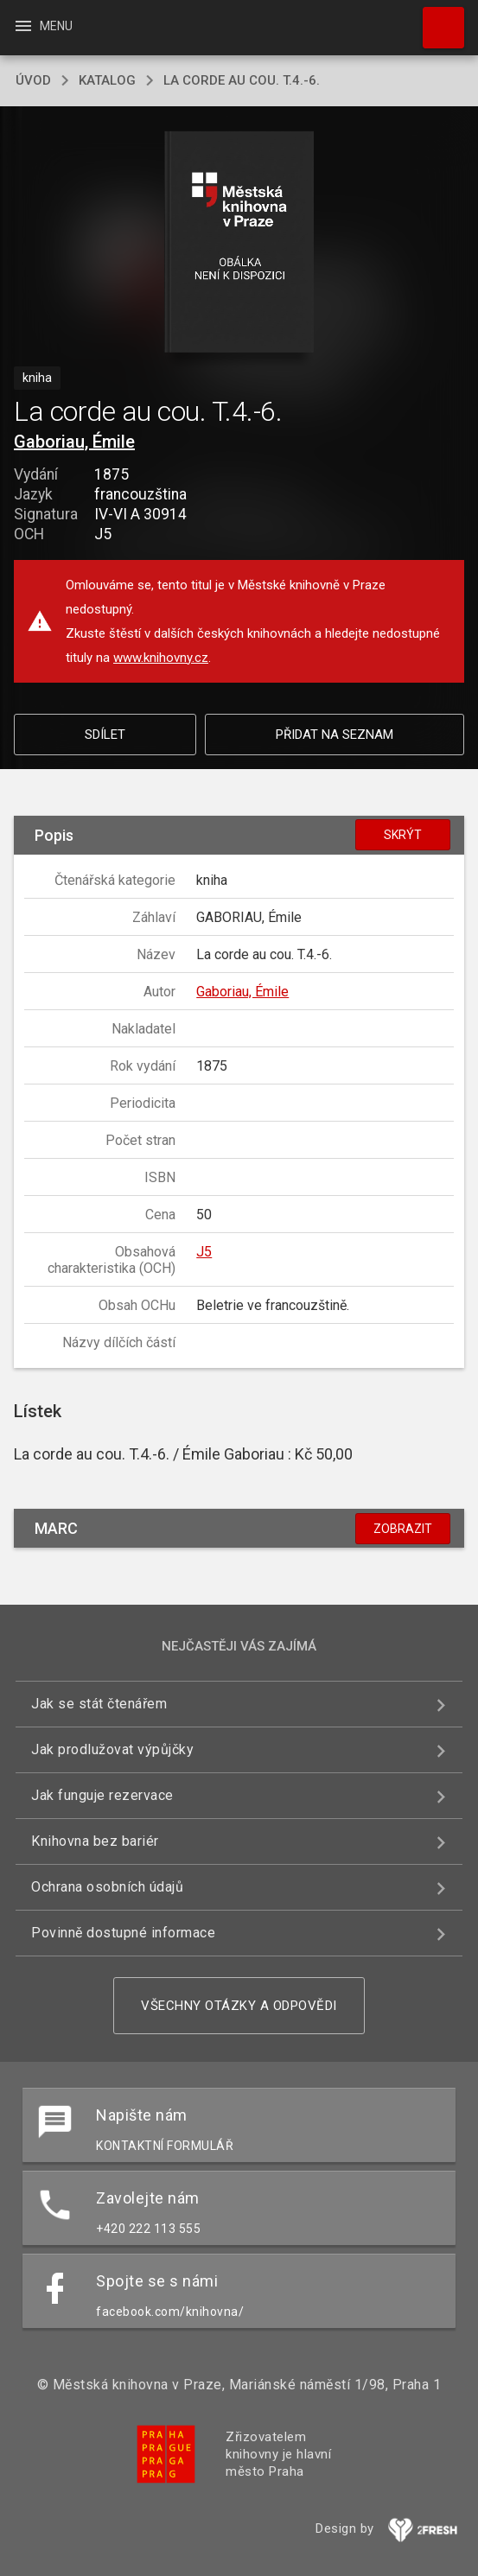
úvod (33, 80)
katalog (107, 80)
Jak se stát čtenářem (99, 1703)
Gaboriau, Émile (74, 441)
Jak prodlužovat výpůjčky (112, 1749)
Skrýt (403, 835)
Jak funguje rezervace (102, 1795)
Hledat (435, 19)
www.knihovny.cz (160, 657)
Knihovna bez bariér (95, 1841)
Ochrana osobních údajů (107, 1887)
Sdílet (105, 734)
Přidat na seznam (334, 734)
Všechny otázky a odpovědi (239, 2005)
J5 (204, 1251)
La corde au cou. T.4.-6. (241, 80)
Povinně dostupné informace (123, 1932)
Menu (43, 26)
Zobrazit (402, 1529)
